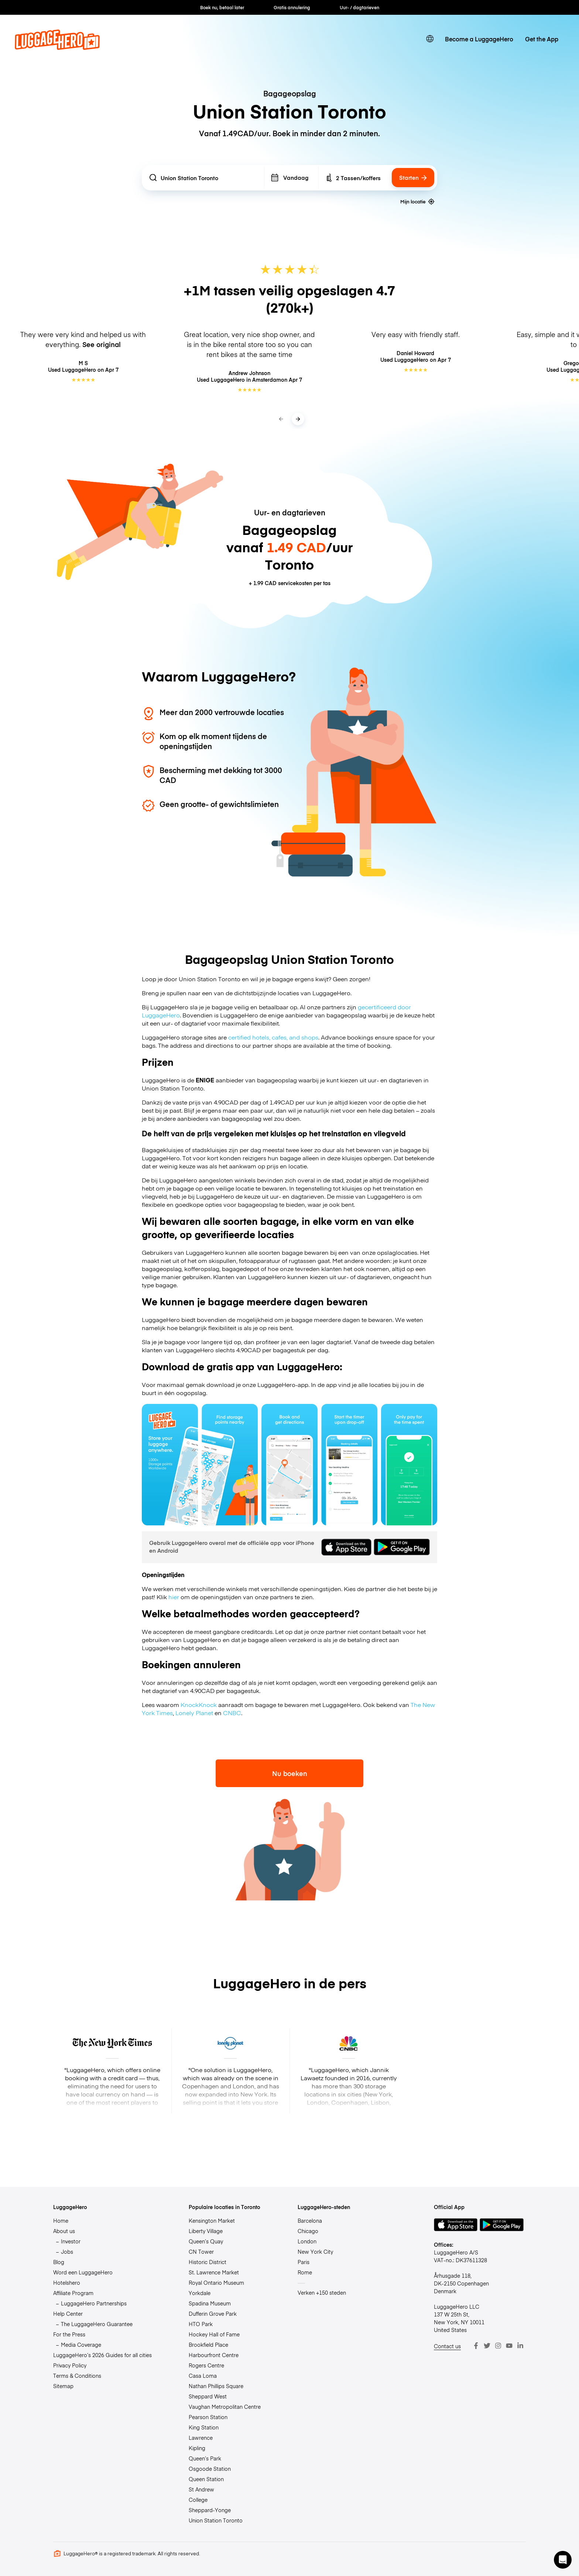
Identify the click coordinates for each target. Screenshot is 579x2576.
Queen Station (206, 2479)
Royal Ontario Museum (216, 2282)
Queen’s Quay (206, 2241)
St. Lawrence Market (214, 2272)
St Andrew (201, 2489)
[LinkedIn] (520, 2345)
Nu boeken (289, 1773)
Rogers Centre (206, 2365)
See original (101, 344)
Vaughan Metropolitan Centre (225, 2406)
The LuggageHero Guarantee (97, 2324)
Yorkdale (199, 2293)
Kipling (197, 2448)
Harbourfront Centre (214, 2355)
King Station (204, 2427)
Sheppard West (208, 2396)
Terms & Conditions (77, 2375)
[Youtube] (509, 2345)
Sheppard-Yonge (210, 2510)
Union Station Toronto (216, 2520)
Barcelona (310, 2220)
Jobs (67, 2251)
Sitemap (63, 2386)
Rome (305, 2272)
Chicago (308, 2231)
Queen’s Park (205, 2458)
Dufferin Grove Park (213, 2313)
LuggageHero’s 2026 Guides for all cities (102, 2355)
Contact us (447, 2346)
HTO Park (201, 2324)
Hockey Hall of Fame (214, 2334)
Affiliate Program (73, 2293)
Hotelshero (66, 2282)
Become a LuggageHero (479, 39)
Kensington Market (212, 2220)
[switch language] (430, 39)
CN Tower (201, 2251)
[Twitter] (487, 2345)
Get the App (541, 39)
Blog (58, 2262)
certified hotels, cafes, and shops (273, 1037)
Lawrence (201, 2437)
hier (173, 1597)
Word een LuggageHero (83, 2272)
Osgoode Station (210, 2468)
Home (60, 2220)
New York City (315, 2251)
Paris (303, 2262)
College (198, 2499)
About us (64, 2231)
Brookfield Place (208, 2344)
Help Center (68, 2313)
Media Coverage (81, 2344)
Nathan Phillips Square (216, 2386)
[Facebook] (476, 2345)
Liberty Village (206, 2231)
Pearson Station (208, 2417)
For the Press (69, 2334)
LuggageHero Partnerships (94, 2303)
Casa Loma (203, 2375)
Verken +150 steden (322, 2292)
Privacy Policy (69, 2365)
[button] (563, 2560)
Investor (70, 2241)
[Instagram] (498, 2345)
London (307, 2241)
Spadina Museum (210, 2303)
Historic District (207, 2262)
